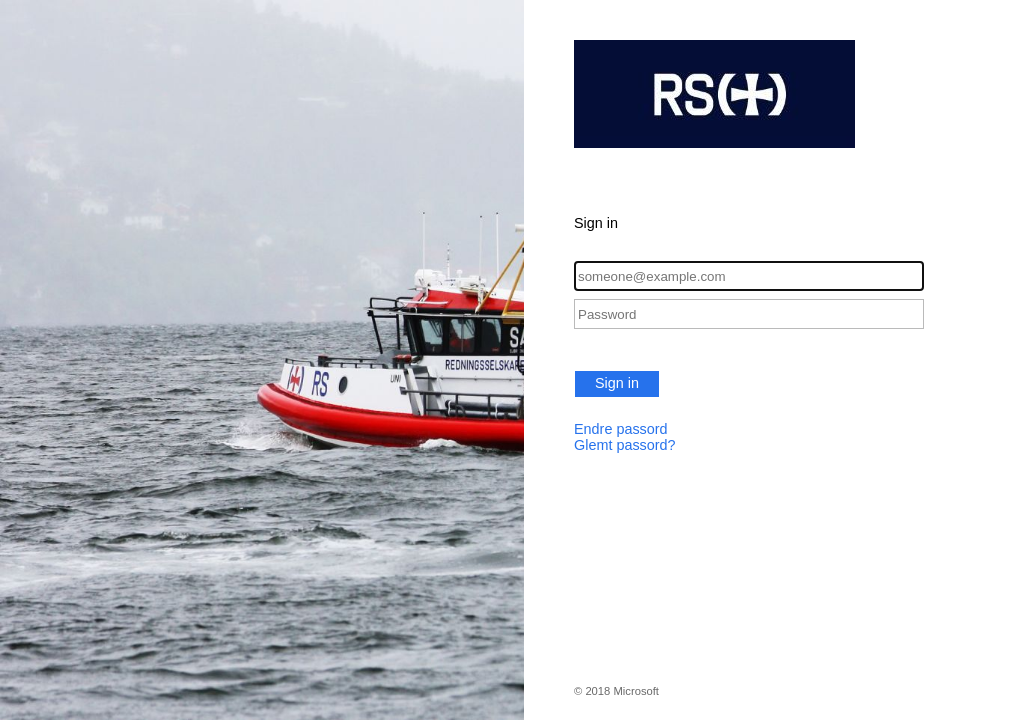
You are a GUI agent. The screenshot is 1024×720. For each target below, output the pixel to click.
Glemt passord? (625, 445)
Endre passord (621, 429)
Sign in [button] (617, 383)
